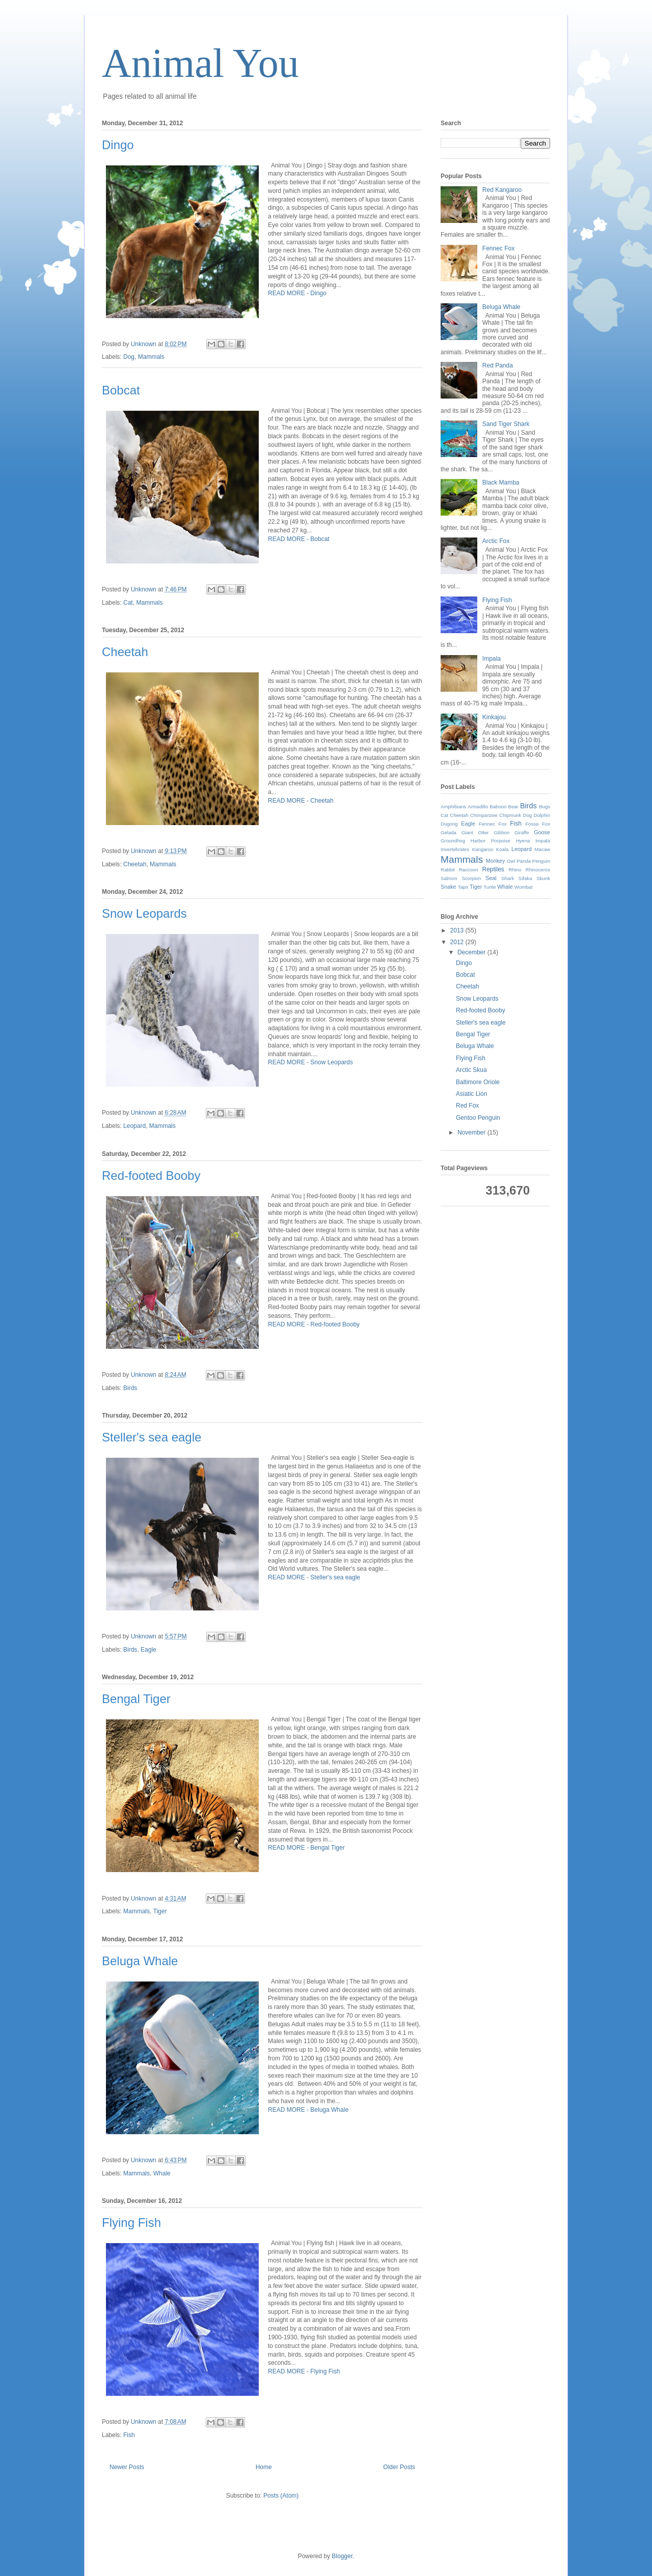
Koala (502, 849)
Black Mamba (501, 482)
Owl (511, 861)
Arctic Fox (495, 541)
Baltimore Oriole (478, 1082)
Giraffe (521, 832)
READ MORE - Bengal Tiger (306, 1847)
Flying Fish (131, 2222)
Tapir (463, 887)
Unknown (144, 344)
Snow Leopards (144, 913)
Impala (491, 658)
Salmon (449, 878)
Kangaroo (483, 849)
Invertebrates (455, 849)
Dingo (118, 145)
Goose (542, 832)
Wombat (523, 887)
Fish (129, 2435)
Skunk (543, 878)
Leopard (134, 1125)
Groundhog (453, 840)
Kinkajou (494, 717)
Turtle (489, 887)
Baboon (498, 806)
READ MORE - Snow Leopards (310, 1062)
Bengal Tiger (136, 1699)
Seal (491, 878)
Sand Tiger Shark (506, 424)
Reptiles (493, 869)
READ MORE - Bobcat (299, 539)
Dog (128, 356)
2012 (458, 942)
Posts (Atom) (280, 2495)
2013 (458, 930)
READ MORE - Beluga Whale (308, 2109)
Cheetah (125, 652)
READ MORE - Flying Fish (304, 2371)
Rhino (514, 869)
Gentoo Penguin (478, 1117)
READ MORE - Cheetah (301, 800)
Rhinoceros (537, 869)
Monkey (495, 861)
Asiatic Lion (471, 1093)
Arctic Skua (471, 1069)
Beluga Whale (140, 1961)
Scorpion (471, 878)
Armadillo (478, 806)
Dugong (449, 824)
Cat (128, 602)
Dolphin (541, 815)
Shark (507, 878)
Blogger (342, 2556)
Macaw (542, 849)
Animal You (200, 63)
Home (264, 2467)
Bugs (544, 806)
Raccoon (468, 869)
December (472, 952)
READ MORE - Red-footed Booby (314, 1324)
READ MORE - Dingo (297, 293)
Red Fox (467, 1105)
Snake (448, 887)
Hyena (523, 840)
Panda (524, 861)
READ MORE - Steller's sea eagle (314, 1577)
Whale (162, 2173)
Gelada (448, 832)
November (472, 1132)
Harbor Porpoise (490, 840)
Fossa (531, 824)
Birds (130, 1388)
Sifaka (525, 878)
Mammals (151, 356)
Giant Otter (475, 832)
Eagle (148, 1649)
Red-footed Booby (151, 1175)
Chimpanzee (484, 815)
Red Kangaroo (502, 189)
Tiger (160, 1911)
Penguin (541, 861)
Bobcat (121, 390)
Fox (546, 824)
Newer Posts (127, 2467)
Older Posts (399, 2467)
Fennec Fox (498, 248)
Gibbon (501, 832)
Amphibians (453, 806)
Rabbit (448, 869)
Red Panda (497, 365)
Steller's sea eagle (151, 1437)
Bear (513, 806)
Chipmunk (510, 815)
